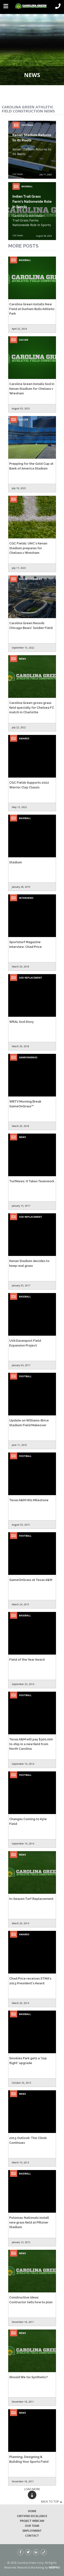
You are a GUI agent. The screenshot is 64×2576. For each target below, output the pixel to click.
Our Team (32, 2526)
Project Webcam (32, 2521)
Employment (32, 2531)
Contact (32, 2535)
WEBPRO (54, 2567)
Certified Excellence (32, 2516)
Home (32, 2511)
